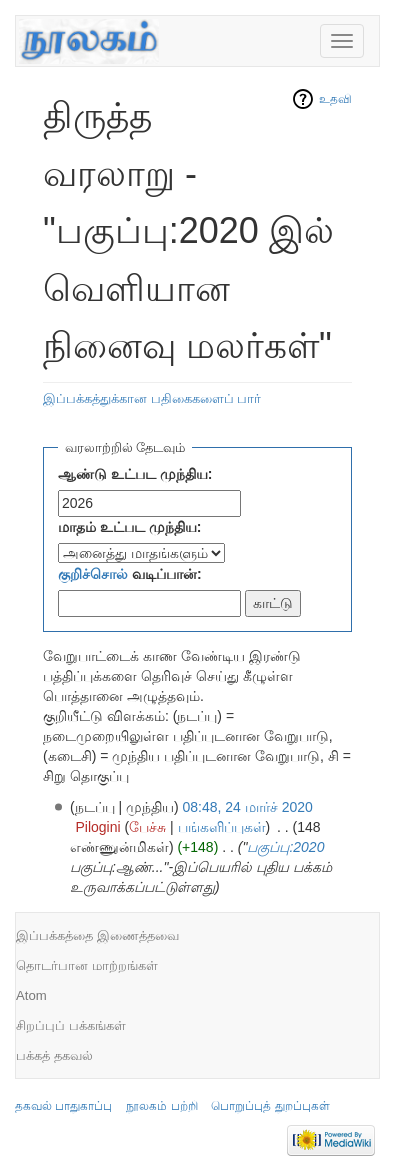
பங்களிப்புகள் (222, 827)
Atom (31, 995)
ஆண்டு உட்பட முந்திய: (135, 474)
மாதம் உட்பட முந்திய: (129, 527)
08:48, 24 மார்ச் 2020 (248, 807)
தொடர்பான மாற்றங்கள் (87, 965)
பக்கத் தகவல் (54, 1055)
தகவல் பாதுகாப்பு (63, 1106)
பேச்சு (147, 827)
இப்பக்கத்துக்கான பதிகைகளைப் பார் (152, 398)
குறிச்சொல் (93, 574)
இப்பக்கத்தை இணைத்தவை (97, 935)
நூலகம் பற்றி (161, 1106)
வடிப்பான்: (130, 574)
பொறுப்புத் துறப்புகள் (270, 1106)
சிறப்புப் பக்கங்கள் (71, 1025)
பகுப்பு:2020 (285, 847)
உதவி (335, 99)
